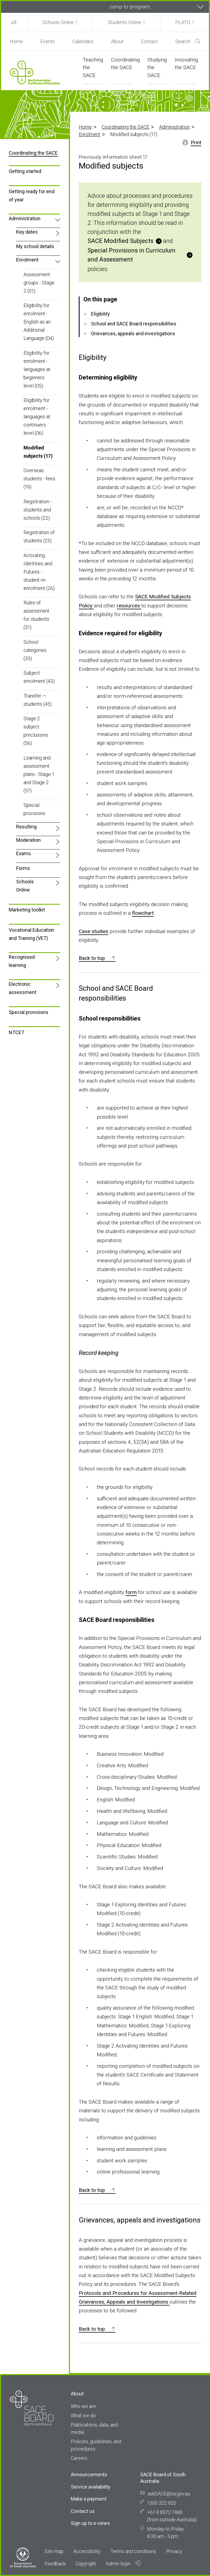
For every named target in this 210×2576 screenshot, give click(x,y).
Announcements (89, 2474)
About (117, 41)
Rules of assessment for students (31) (36, 615)
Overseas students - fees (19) (39, 478)
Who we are (83, 2406)
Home (16, 41)
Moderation (28, 840)
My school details (35, 246)
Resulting (26, 827)
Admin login (123, 2563)
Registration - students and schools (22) (38, 510)
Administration (174, 127)
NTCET (16, 1032)
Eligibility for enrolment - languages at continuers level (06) (37, 416)
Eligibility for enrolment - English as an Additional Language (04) (39, 321)
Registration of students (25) (39, 536)
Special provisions (34, 809)
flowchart (143, 913)
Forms (23, 868)
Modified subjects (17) (38, 452)
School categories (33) (35, 650)
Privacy (174, 2551)
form (131, 1592)
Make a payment (88, 2499)
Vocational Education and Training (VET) (31, 934)
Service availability (90, 2487)
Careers (79, 2458)
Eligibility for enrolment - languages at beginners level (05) (37, 369)
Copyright (85, 2563)
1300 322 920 (161, 2503)
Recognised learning (22, 961)
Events (47, 41)
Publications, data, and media (94, 2428)
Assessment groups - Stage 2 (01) (39, 283)
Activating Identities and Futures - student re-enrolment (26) (39, 571)
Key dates (27, 232)
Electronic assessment (22, 988)
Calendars (83, 41)
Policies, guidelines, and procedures (96, 2445)
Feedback (55, 2563)
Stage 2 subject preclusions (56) (36, 731)
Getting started (25, 171)
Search (187, 41)
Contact (149, 41)
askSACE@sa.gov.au (169, 2493)
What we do (83, 2415)
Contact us (83, 2511)
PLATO (182, 22)
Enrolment (89, 134)
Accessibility (87, 2551)
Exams (23, 853)
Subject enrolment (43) (39, 677)
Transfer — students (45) (38, 700)
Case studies (93, 931)
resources (129, 605)
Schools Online (58, 22)
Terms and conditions (133, 2551)
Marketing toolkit (27, 910)
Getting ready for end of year (31, 195)
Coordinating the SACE (125, 127)
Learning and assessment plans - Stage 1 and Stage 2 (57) (39, 774)
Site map (54, 2551)
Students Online (124, 22)
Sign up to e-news (90, 2523)
